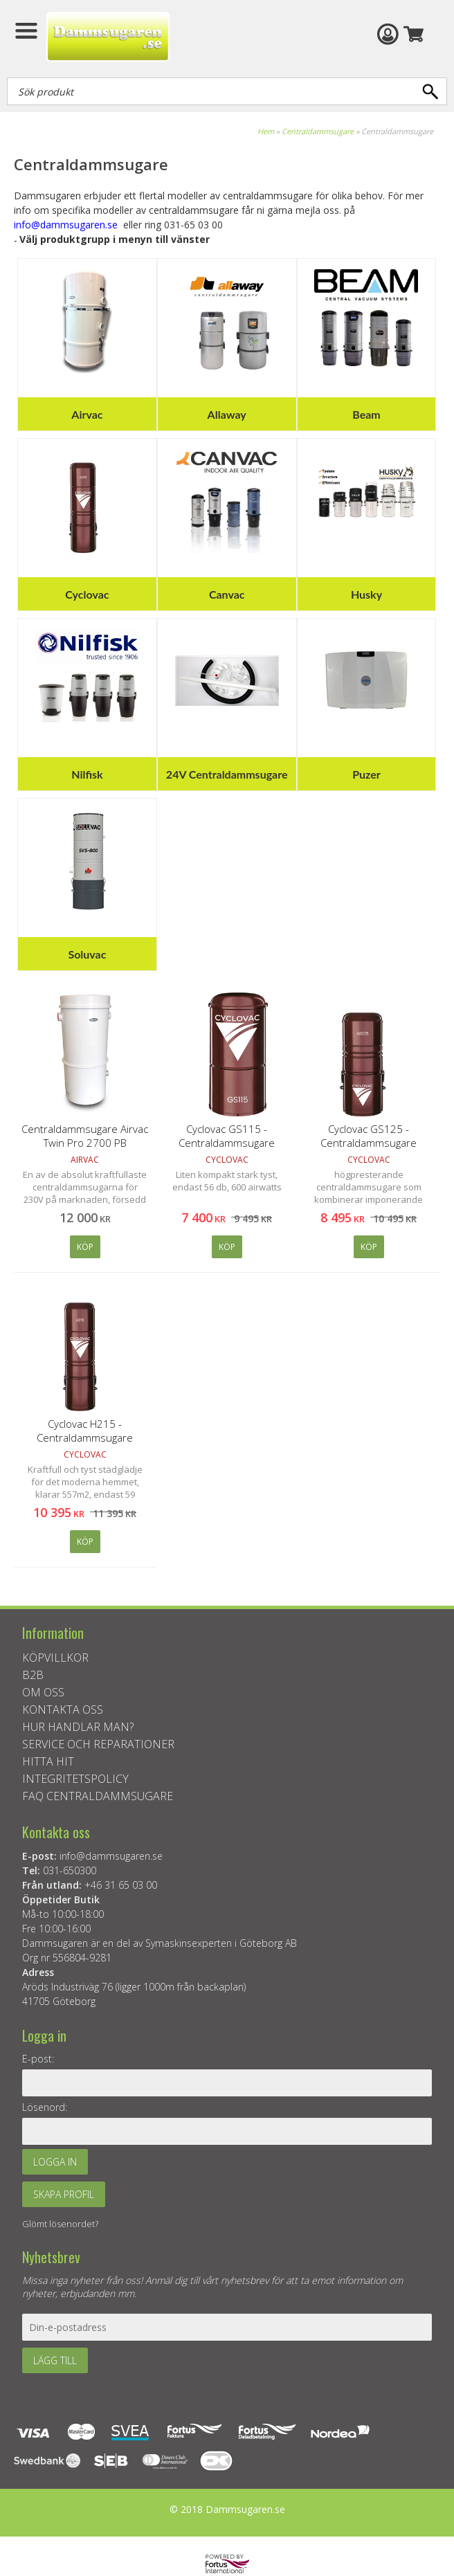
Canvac (227, 594)
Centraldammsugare (318, 131)
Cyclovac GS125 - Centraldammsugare (368, 1136)
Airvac (86, 414)
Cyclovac (87, 594)
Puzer (366, 774)
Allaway (227, 414)
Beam (366, 414)
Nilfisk (86, 774)
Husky (366, 594)
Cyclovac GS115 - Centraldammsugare (227, 1136)
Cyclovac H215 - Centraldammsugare (85, 1430)
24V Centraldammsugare (227, 774)
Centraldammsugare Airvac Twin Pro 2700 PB (84, 1136)
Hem (265, 131)
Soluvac (87, 954)
